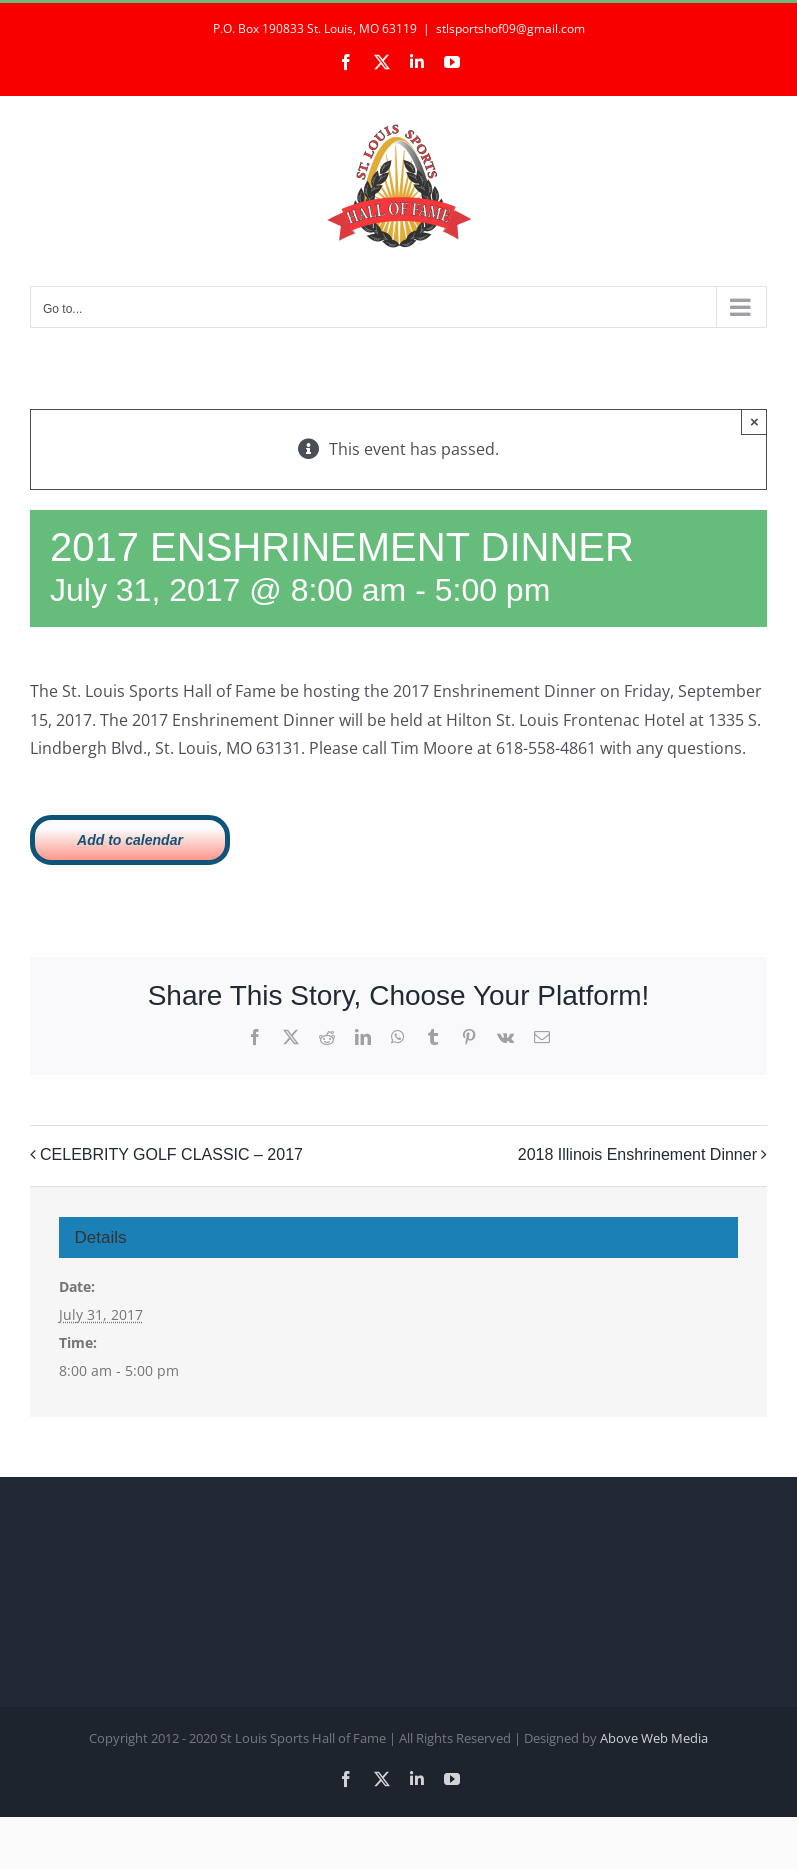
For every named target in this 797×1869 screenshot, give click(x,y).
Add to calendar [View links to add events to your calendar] (130, 840)
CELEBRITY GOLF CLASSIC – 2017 (171, 1154)
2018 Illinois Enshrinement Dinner (637, 1154)
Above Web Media (654, 1738)
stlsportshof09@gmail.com (510, 28)
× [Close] (754, 421)
